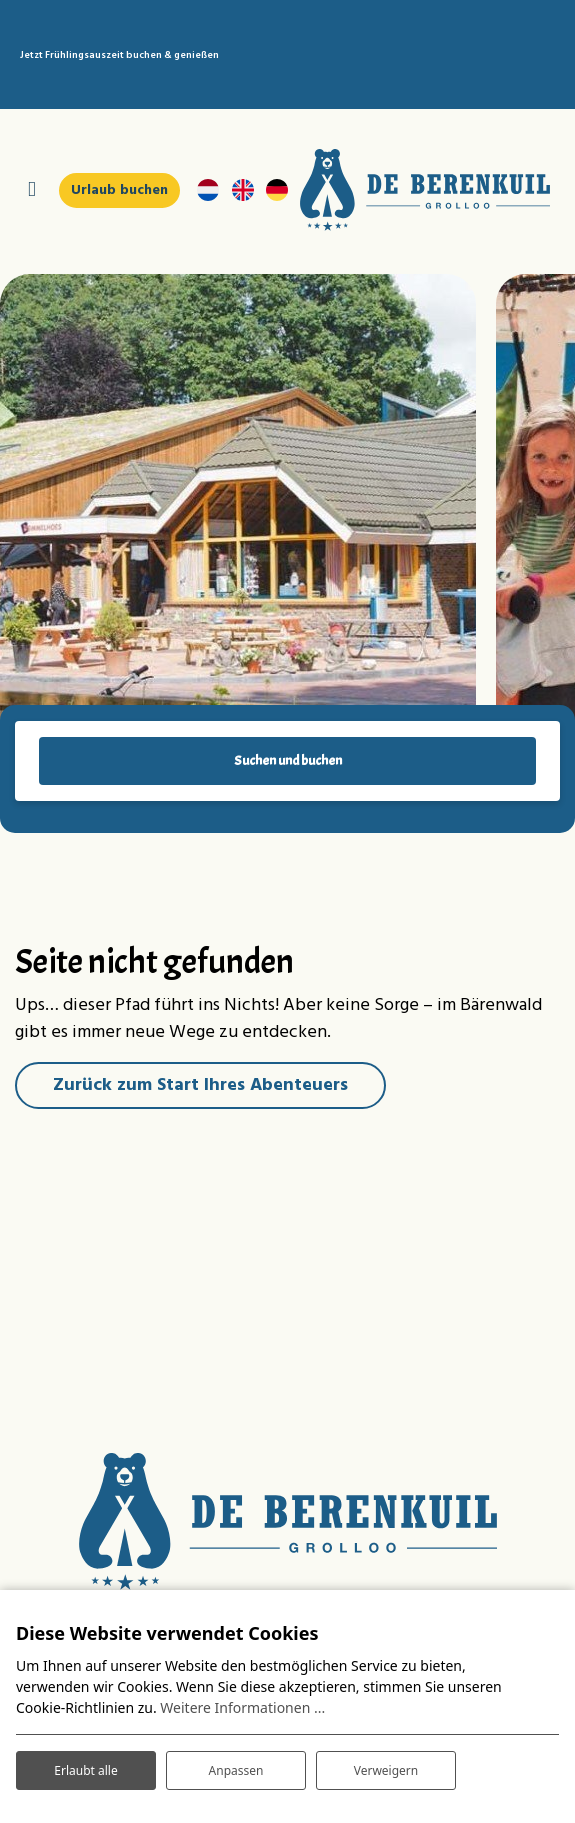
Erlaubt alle (85, 1770)
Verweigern (386, 1770)
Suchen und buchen (288, 760)
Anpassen (236, 1770)
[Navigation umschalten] (32, 190)
